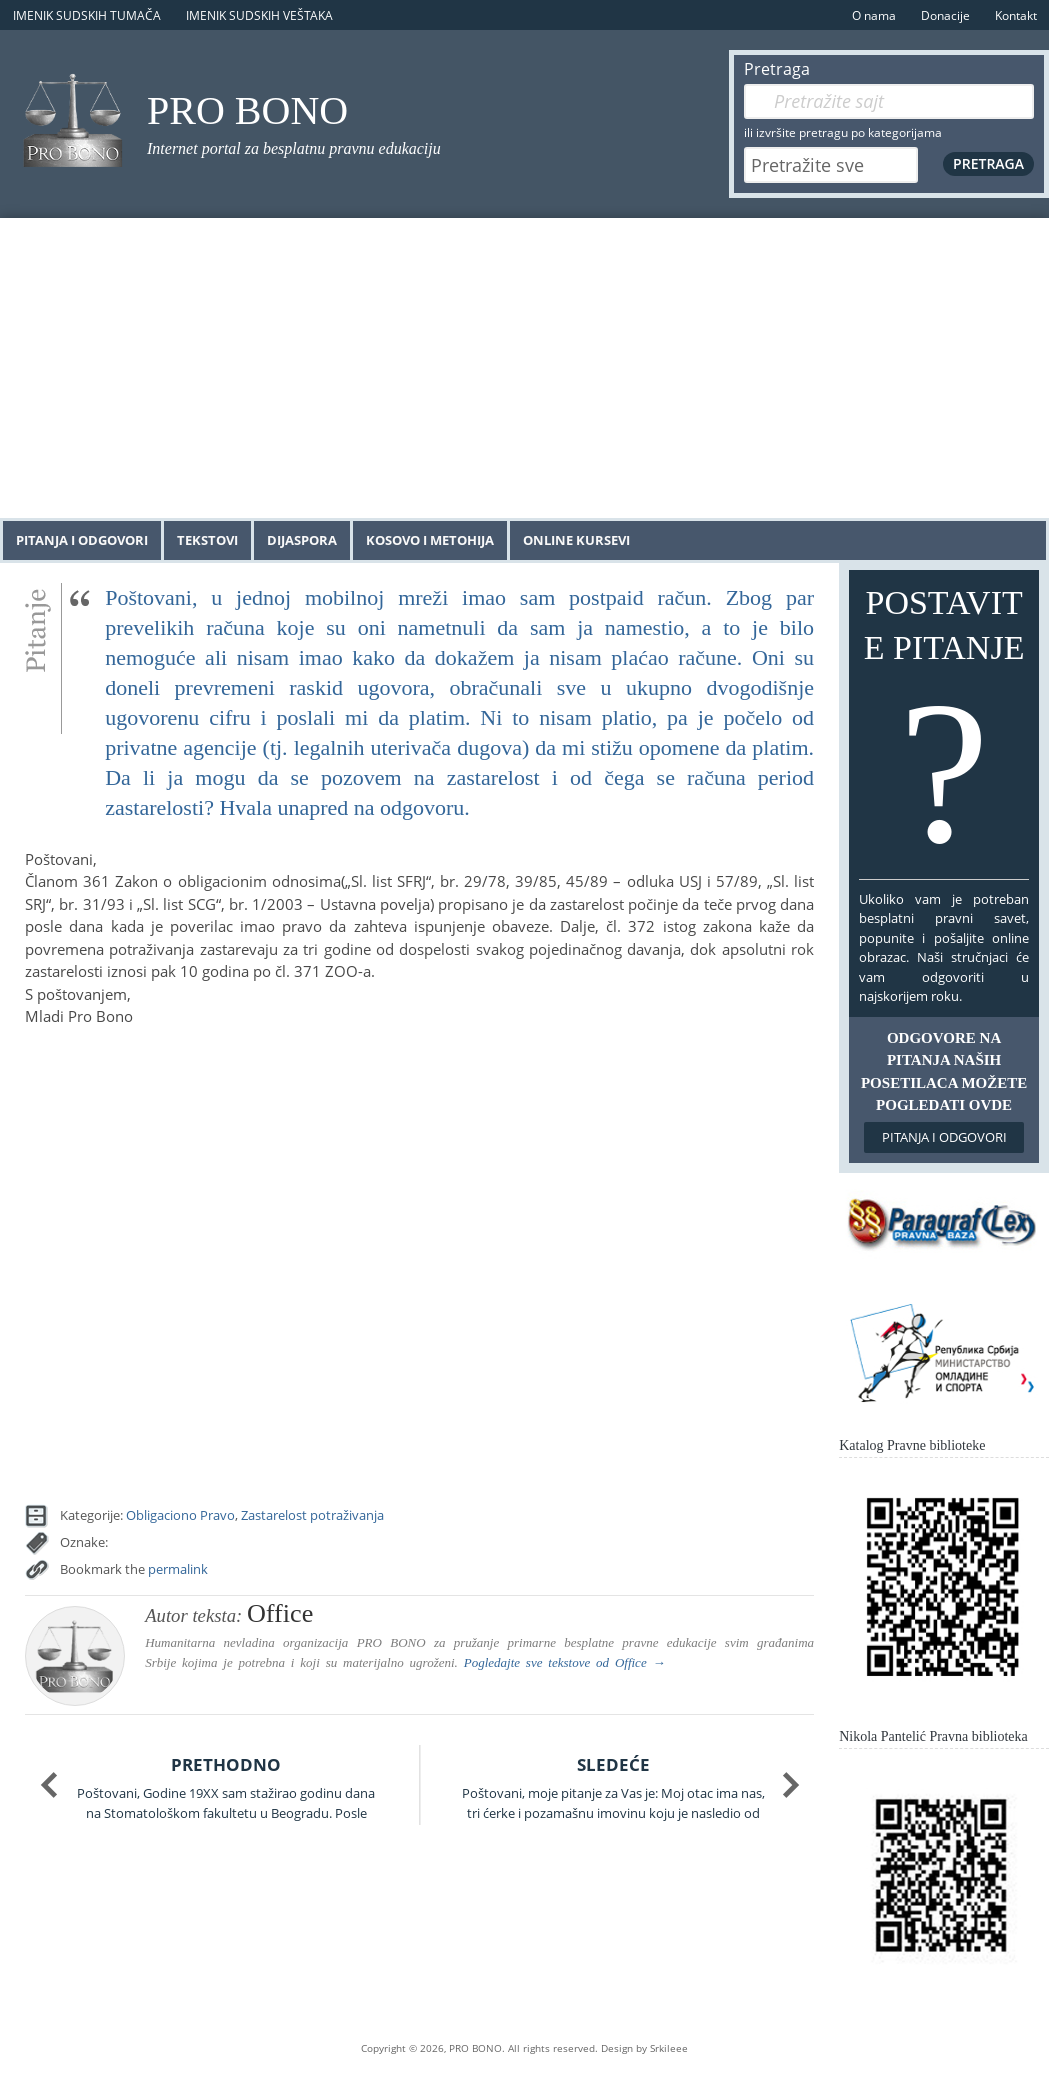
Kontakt (1016, 15)
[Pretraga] (889, 101)
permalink (178, 1569)
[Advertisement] (524, 368)
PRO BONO (247, 110)
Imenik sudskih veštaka (259, 15)
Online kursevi (576, 540)
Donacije (945, 15)
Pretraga (777, 69)
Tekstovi (207, 540)
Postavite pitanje (944, 729)
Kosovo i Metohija (430, 540)
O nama (874, 15)
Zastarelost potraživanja (312, 1515)
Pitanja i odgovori (82, 540)
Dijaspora (302, 540)
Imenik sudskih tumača (87, 15)
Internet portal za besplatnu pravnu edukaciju (294, 148)
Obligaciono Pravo (180, 1515)
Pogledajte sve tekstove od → (565, 1662)
